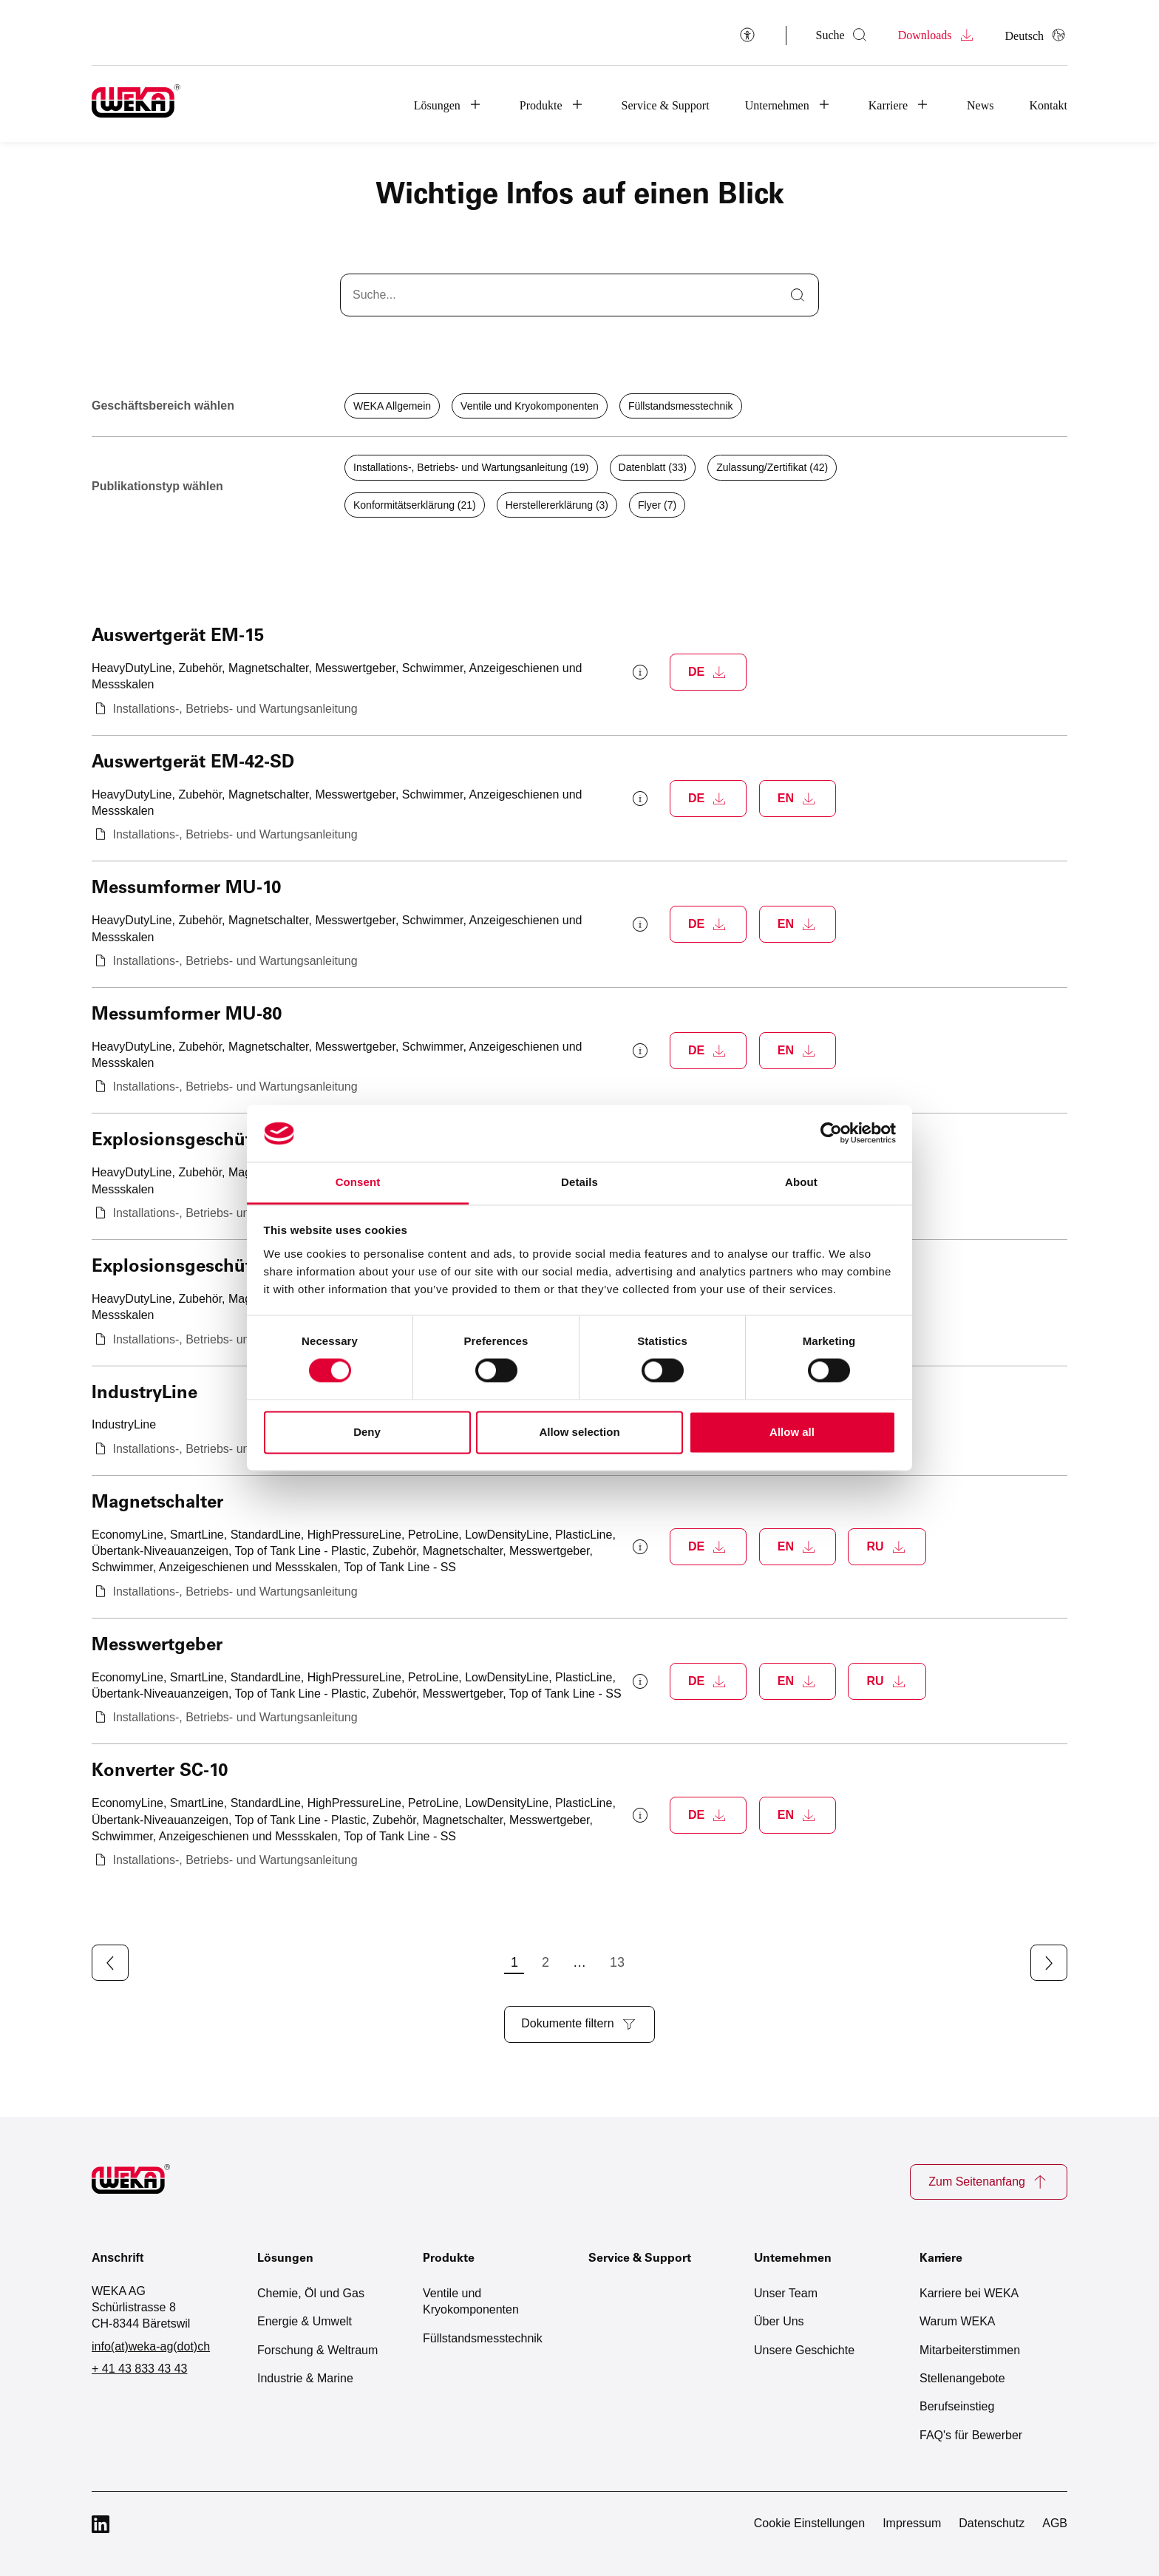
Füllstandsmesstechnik (680, 406)
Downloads (937, 35)
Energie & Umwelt (304, 2317)
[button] (449, 104)
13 (679, 1962)
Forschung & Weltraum (317, 2345)
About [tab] (801, 1182)
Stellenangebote (962, 2373)
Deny (367, 1432)
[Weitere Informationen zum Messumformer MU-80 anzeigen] (640, 1050)
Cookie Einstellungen (809, 2518)
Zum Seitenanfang (988, 2182)
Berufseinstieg (957, 2402)
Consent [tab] (358, 1182)
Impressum (912, 2518)
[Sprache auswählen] (1036, 35)
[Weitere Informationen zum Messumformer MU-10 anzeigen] (640, 924)
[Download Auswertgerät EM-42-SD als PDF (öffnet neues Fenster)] (708, 798)
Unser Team (786, 2288)
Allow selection (579, 1432)
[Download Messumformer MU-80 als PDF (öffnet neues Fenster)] (708, 1050)
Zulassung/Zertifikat (772, 467)
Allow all (792, 1432)
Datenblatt (653, 467)
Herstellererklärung (557, 505)
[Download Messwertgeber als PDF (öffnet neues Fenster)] (708, 1681)
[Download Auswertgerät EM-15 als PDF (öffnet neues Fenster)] (708, 672)
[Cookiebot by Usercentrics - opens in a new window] (831, 1133)
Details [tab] (579, 1182)
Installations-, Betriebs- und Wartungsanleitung (471, 467)
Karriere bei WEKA (969, 2288)
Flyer (657, 505)
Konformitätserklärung (414, 505)
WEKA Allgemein (392, 406)
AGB (1054, 2518)
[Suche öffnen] (842, 35)
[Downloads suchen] (571, 295)
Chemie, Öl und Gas (310, 2288)
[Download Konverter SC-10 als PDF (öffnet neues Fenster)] (708, 1815)
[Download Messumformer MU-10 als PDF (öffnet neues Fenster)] (708, 924)
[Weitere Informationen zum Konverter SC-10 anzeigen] (640, 1815)
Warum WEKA (958, 2317)
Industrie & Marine (305, 2373)
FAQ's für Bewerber (971, 2430)
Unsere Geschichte (804, 2345)
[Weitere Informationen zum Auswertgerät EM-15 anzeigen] (640, 672)
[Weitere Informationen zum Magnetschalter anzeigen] (640, 1547)
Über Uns (779, 2317)
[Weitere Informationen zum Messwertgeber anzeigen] (640, 1681)
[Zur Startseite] (140, 2182)
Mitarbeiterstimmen (970, 2345)
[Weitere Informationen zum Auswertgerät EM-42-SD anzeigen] (640, 798)
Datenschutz (991, 2518)
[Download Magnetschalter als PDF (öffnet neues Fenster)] (708, 1546)
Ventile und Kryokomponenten (529, 406)
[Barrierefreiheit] (747, 33)
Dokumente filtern (579, 2023)
